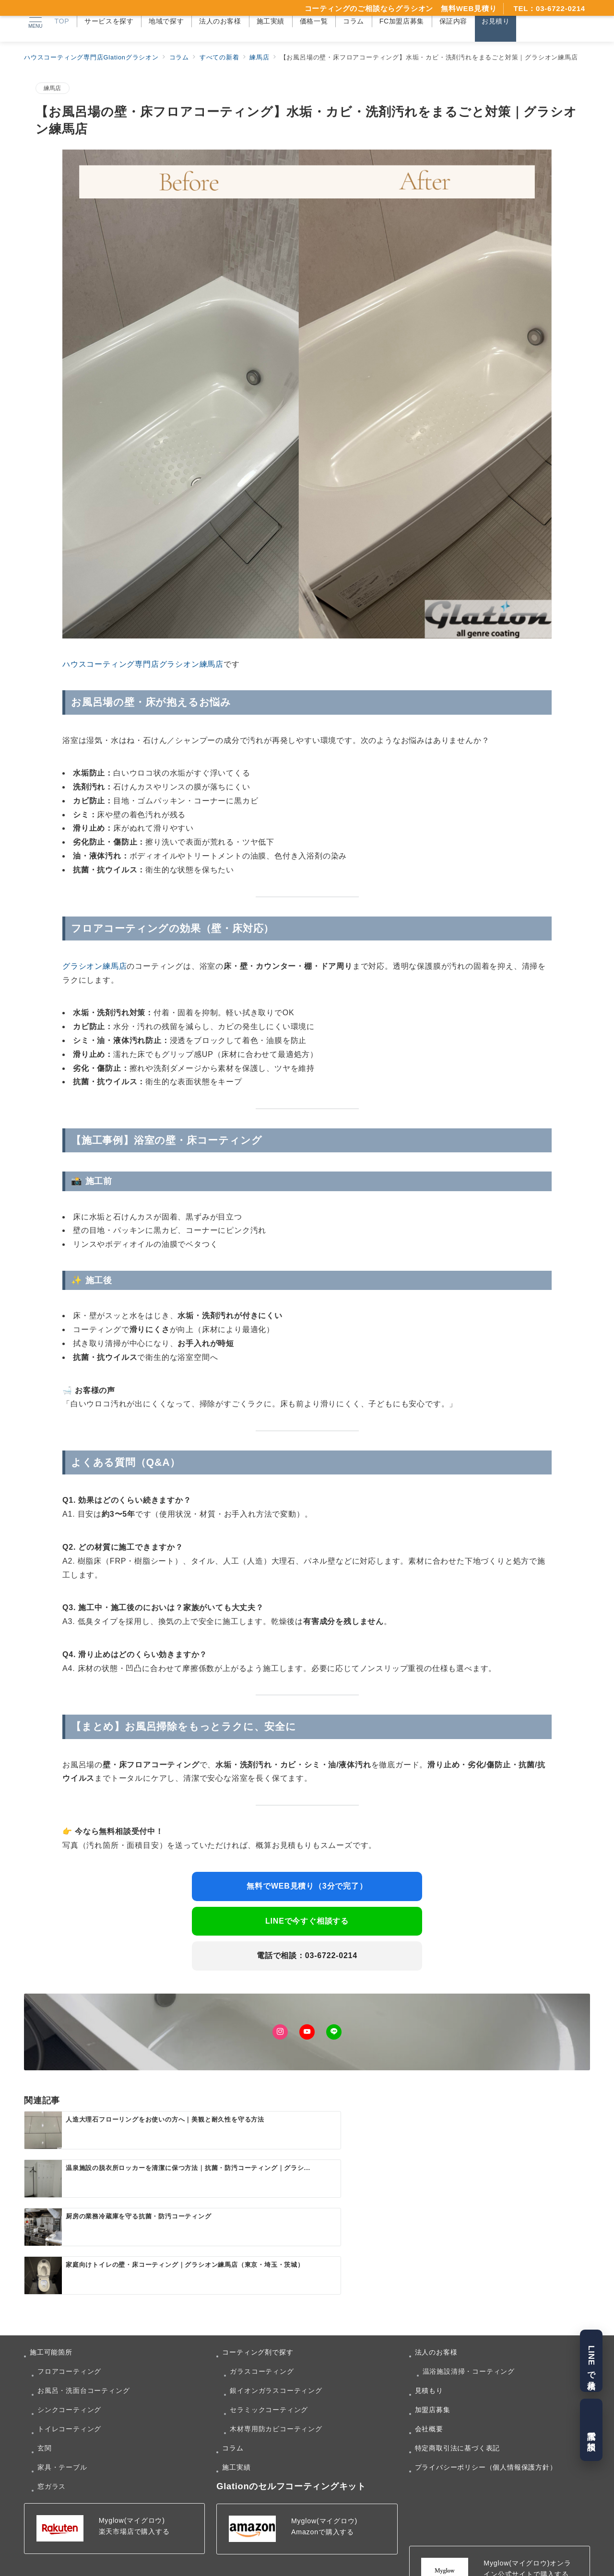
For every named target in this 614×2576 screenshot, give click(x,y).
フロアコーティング (69, 2349)
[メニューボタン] (35, 21)
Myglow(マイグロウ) (132, 2498)
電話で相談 (591, 2430)
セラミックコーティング (269, 2387)
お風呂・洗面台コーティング (83, 2368)
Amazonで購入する (322, 2509)
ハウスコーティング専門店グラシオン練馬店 (143, 664)
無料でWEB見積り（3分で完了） (307, 1886)
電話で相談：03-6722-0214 (307, 1955)
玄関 (44, 2425)
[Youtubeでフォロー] (307, 2032)
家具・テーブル (62, 2444)
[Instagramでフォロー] (280, 2032)
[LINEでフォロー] (334, 2032)
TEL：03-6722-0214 (549, 8)
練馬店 (52, 88)
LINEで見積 (591, 2360)
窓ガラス (51, 2464)
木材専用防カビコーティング (276, 2406)
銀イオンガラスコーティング (276, 2368)
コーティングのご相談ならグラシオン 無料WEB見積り (401, 8)
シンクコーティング (69, 2387)
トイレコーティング (69, 2406)
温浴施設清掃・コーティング (469, 2349)
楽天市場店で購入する (134, 2509)
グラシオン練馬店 (94, 966)
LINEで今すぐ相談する (307, 1921)
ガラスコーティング (262, 2349)
